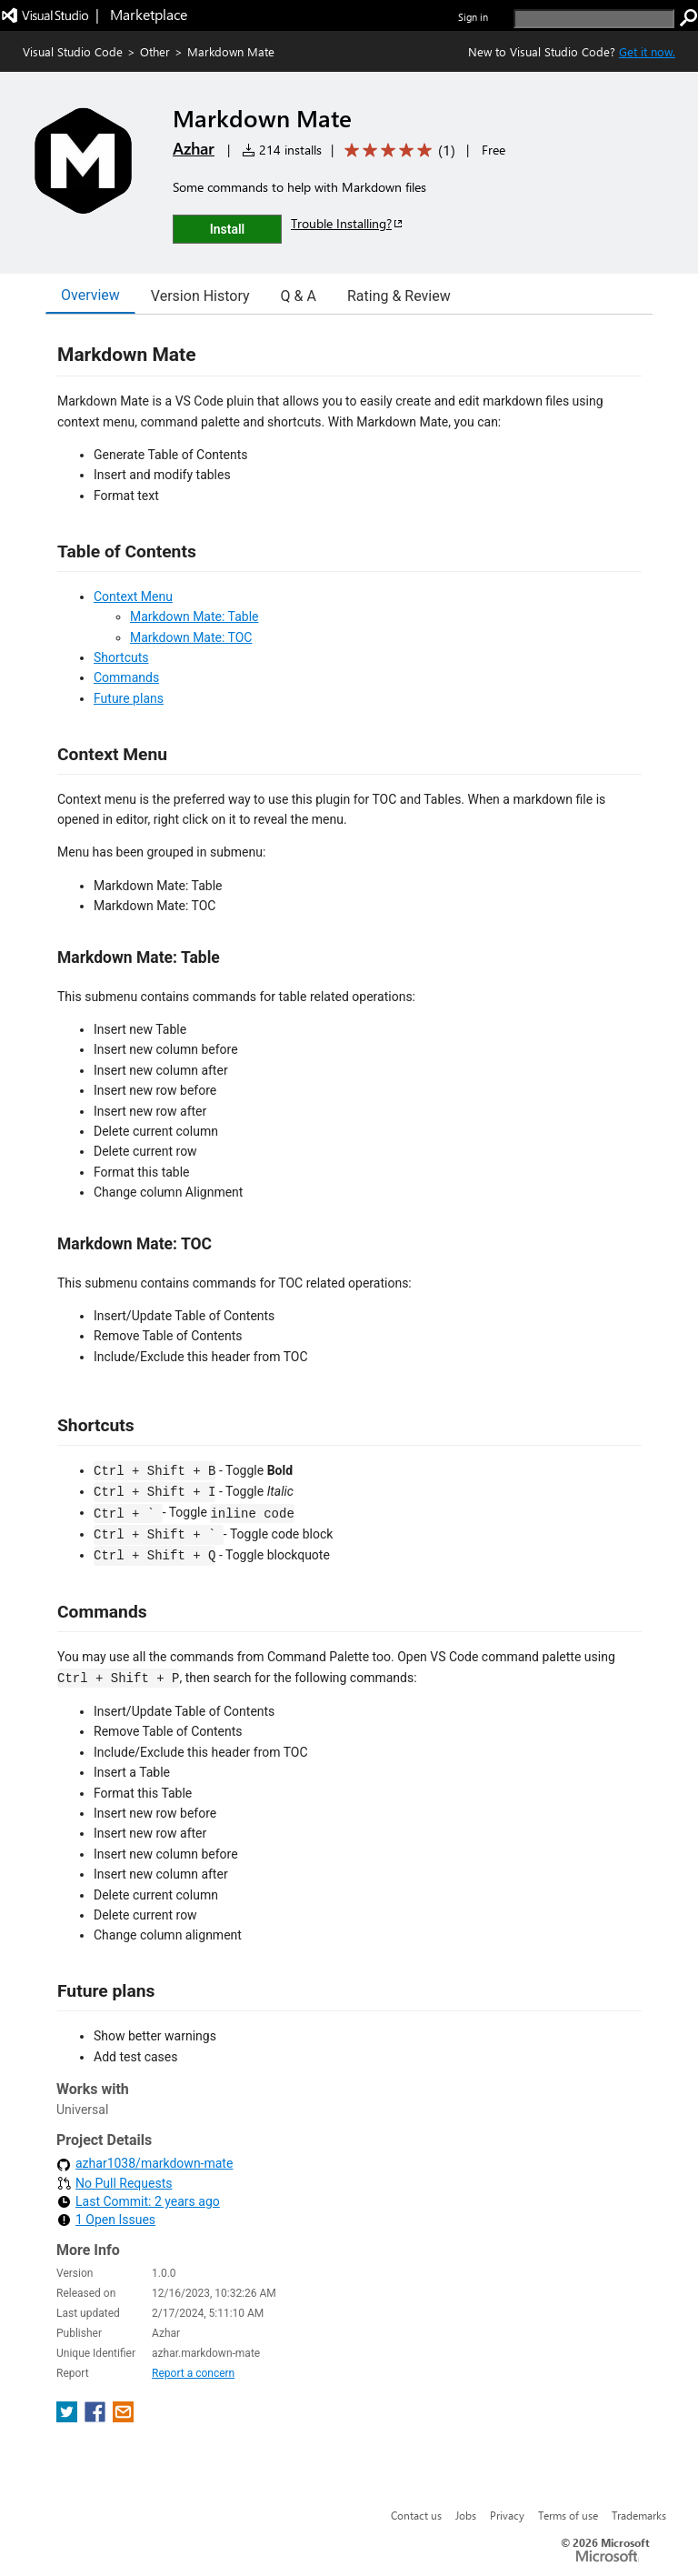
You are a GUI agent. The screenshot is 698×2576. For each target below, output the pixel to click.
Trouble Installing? (347, 223)
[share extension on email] (123, 2417)
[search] (594, 18)
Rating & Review (399, 296)
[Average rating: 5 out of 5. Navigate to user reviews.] (397, 150)
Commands (126, 677)
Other (155, 51)
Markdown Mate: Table (194, 616)
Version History (200, 296)
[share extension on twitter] (69, 2417)
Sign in (473, 17)
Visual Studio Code (73, 51)
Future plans (129, 698)
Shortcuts (121, 657)
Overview (90, 295)
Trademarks (639, 2515)
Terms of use (568, 2515)
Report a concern (193, 2373)
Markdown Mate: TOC (191, 637)
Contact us (416, 2515)
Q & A (298, 296)
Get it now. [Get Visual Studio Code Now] (647, 51)
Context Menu (133, 596)
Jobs (465, 2515)
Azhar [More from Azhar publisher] (193, 148)
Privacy (507, 2515)
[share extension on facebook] (97, 2417)
